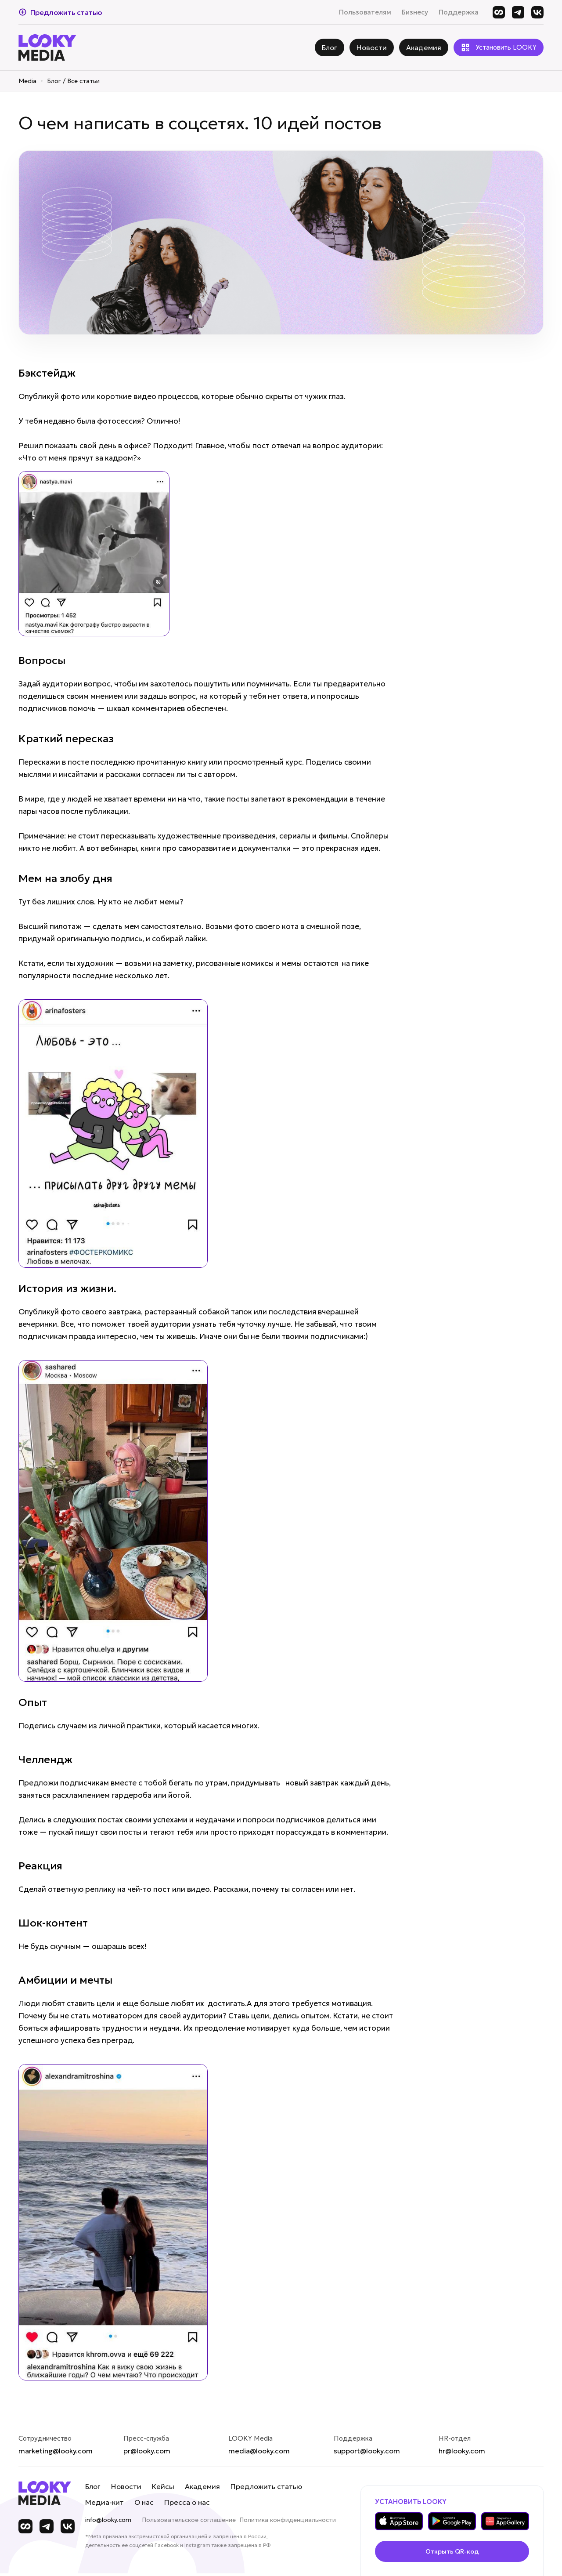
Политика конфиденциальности (287, 2520)
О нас (144, 2502)
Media (27, 81)
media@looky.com (259, 2450)
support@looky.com (367, 2450)
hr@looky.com (462, 2450)
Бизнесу (415, 12)
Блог (93, 2486)
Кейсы (163, 2486)
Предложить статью (266, 2486)
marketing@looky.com (55, 2450)
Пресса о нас (187, 2502)
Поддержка (459, 12)
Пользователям (365, 12)
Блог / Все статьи (73, 81)
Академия (202, 2486)
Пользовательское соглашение (189, 2520)
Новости (126, 2486)
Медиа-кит (104, 2502)
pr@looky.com (146, 2450)
